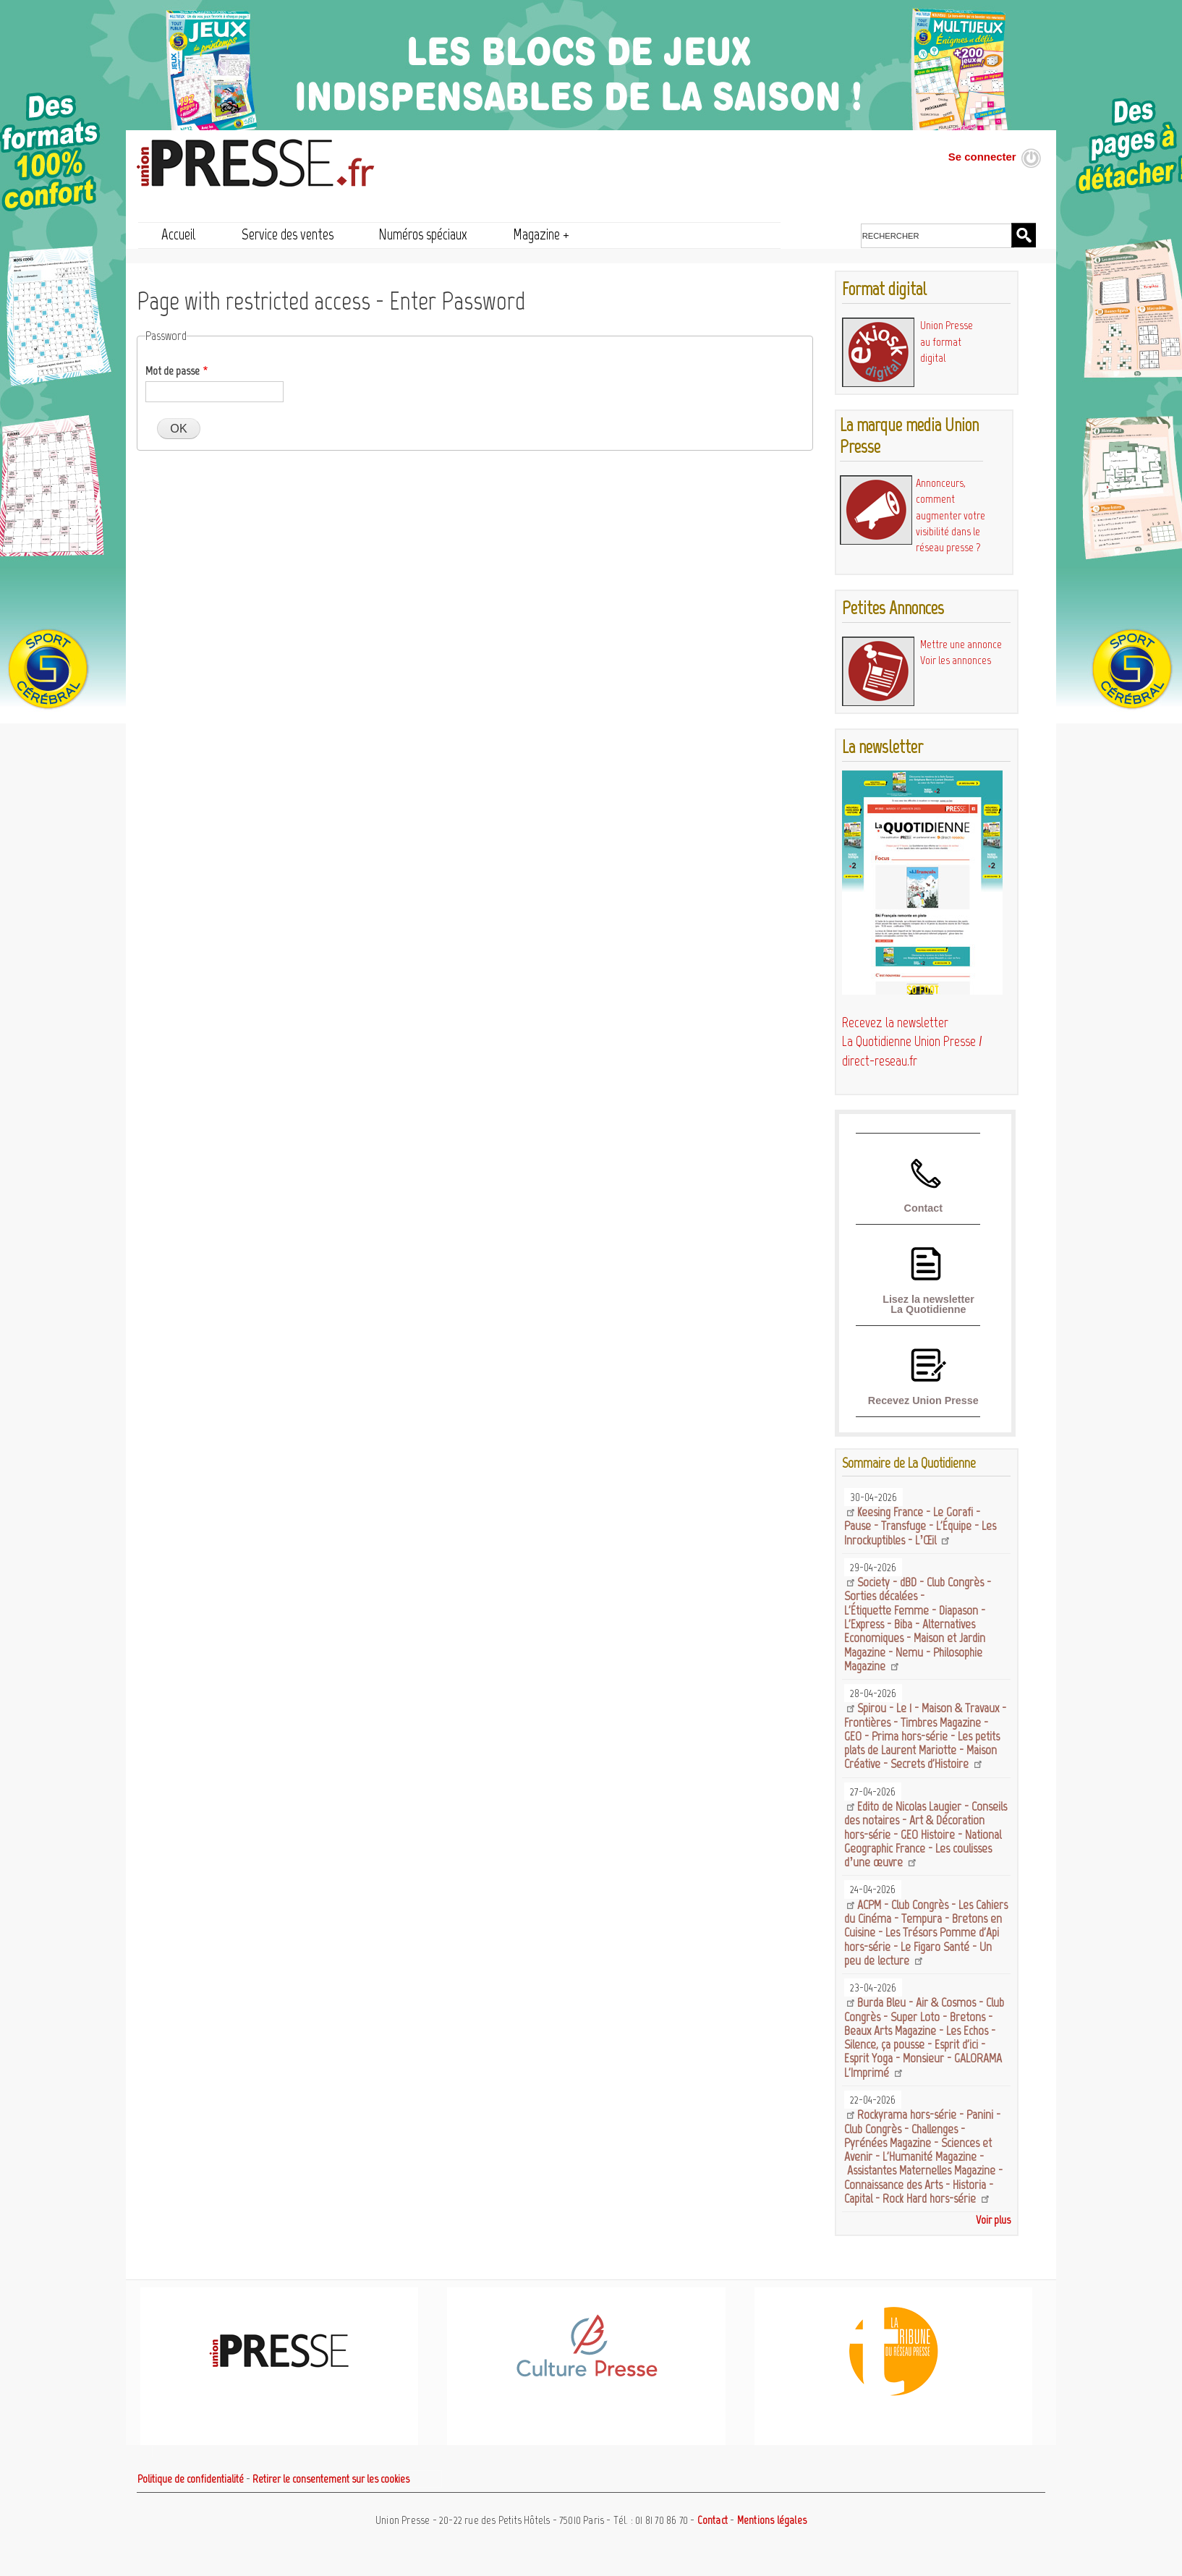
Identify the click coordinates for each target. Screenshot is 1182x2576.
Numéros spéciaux (422, 234)
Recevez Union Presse (923, 1400)
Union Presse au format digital (946, 341)
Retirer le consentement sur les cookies (330, 2479)
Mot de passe (172, 371)
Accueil (178, 234)
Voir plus (993, 2220)
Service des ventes (287, 234)
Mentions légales (772, 2520)
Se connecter (982, 156)
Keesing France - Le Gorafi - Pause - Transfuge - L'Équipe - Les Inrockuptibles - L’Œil (920, 1526)
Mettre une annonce (961, 644)
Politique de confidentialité (190, 2479)
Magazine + (541, 234)
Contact (923, 1208)
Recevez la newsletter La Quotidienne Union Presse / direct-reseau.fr (912, 1042)
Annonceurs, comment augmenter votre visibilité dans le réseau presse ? (950, 515)
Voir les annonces (955, 660)
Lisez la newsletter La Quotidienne (928, 1304)
